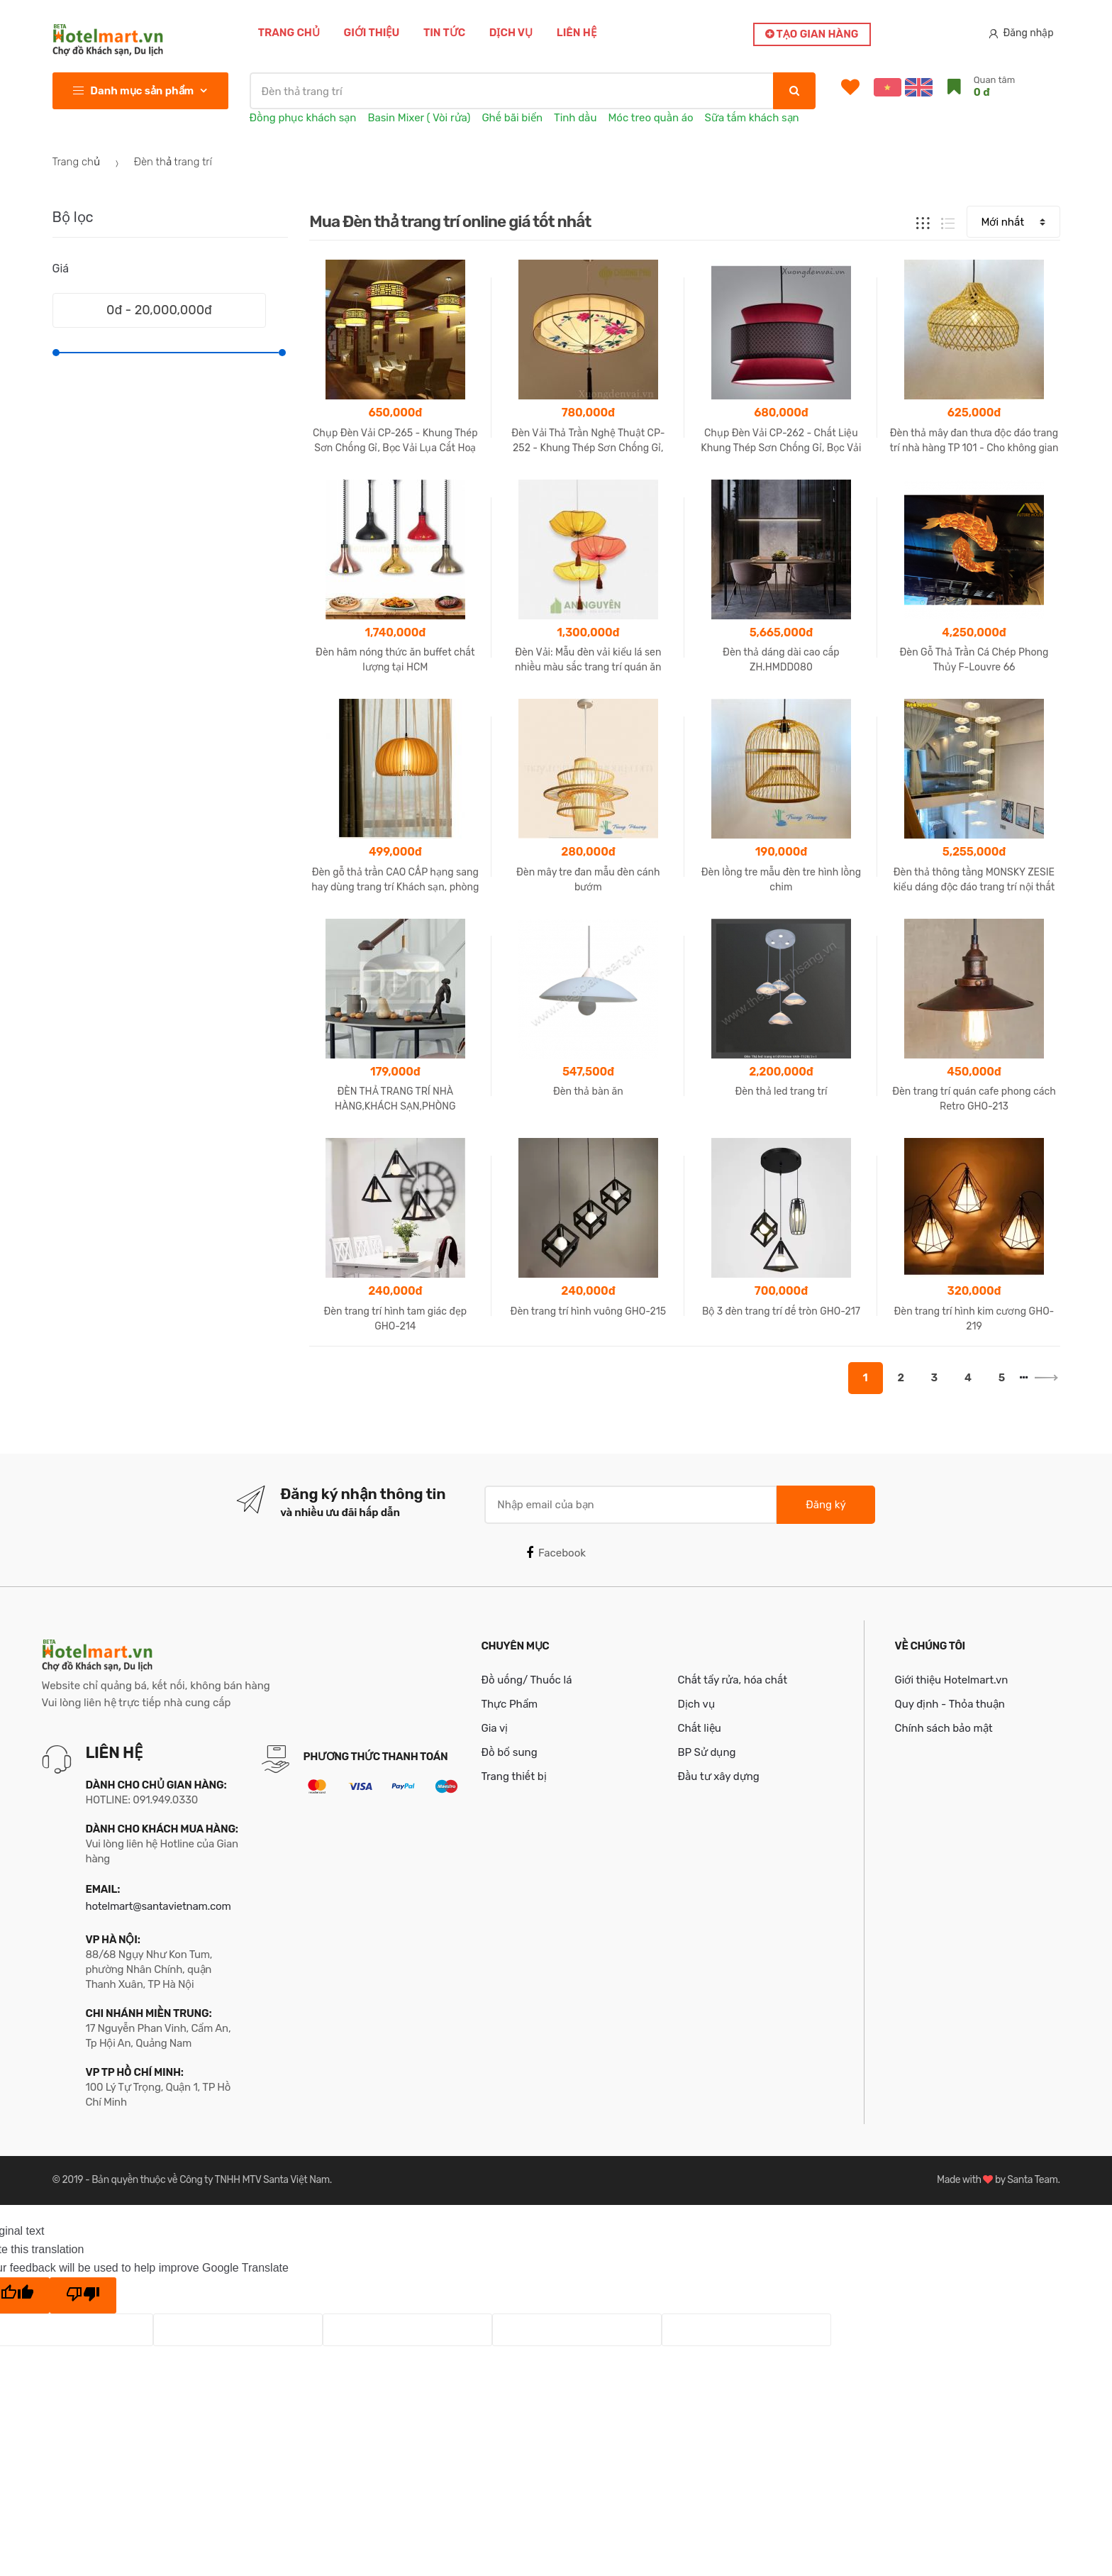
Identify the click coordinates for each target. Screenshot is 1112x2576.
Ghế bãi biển (512, 117)
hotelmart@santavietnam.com (158, 1906)
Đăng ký (825, 1504)
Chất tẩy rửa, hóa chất (733, 1680)
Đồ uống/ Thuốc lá (527, 1680)
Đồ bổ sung (510, 1752)
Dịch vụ (511, 32)
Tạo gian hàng (812, 34)
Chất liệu (699, 1728)
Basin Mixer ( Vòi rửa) (418, 117)
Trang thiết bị (514, 1776)
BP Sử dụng (707, 1752)
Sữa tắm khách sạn (752, 117)
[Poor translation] (83, 2295)
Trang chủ (289, 32)
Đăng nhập (1021, 33)
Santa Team (1032, 2180)
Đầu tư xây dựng (719, 1776)
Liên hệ (576, 32)
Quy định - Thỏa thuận (950, 1704)
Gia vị (495, 1728)
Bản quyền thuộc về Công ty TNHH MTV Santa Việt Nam (210, 2180)
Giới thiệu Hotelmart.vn (951, 1680)
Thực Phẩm (510, 1704)
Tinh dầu (575, 117)
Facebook (556, 1553)
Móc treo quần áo (650, 117)
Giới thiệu (372, 32)
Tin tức (444, 32)
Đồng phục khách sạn (303, 117)
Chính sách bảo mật (944, 1728)
